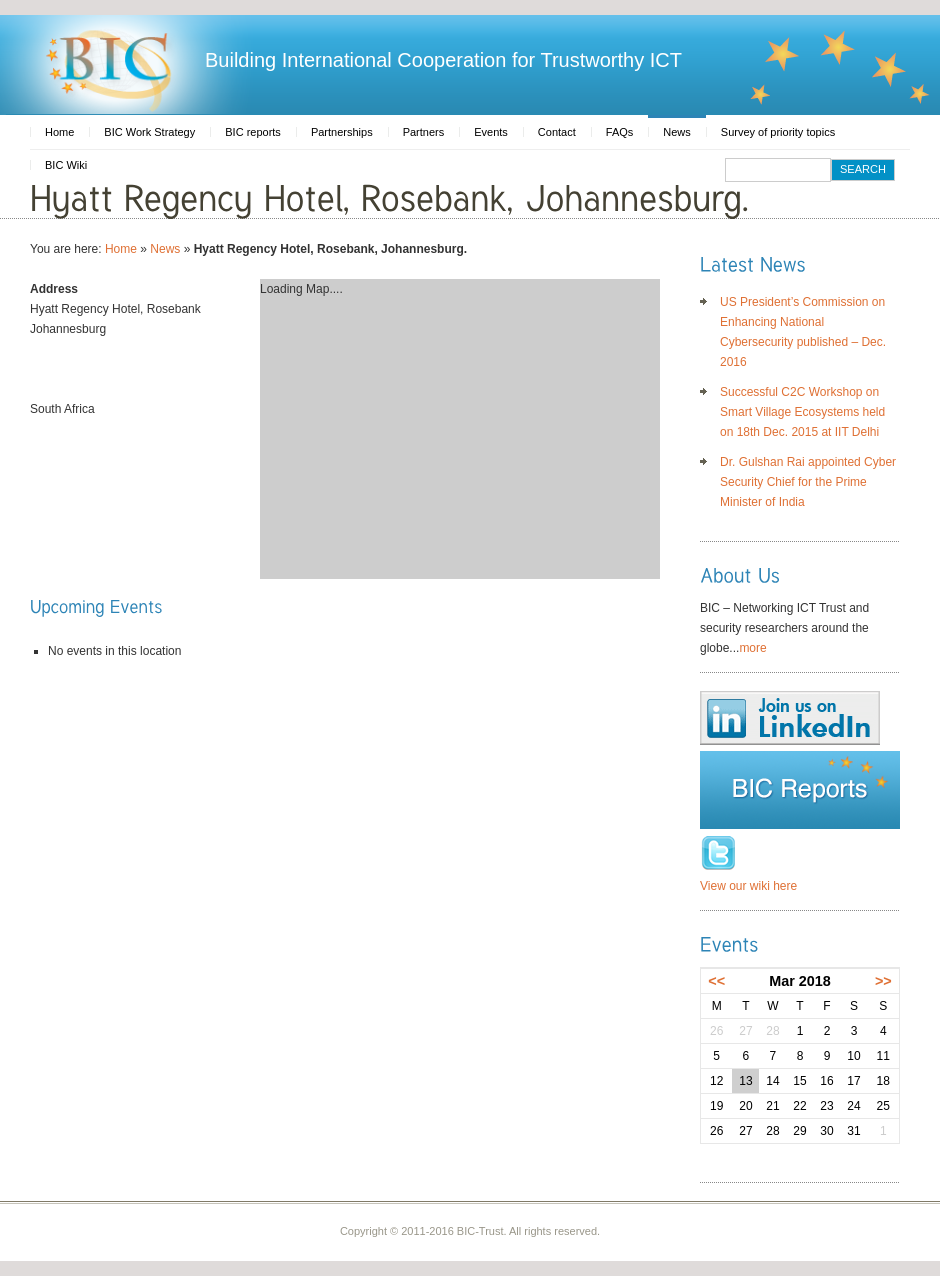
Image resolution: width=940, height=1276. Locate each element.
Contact (557, 132)
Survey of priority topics (778, 132)
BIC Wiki (66, 165)
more (752, 648)
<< (716, 981)
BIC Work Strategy (149, 132)
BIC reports (253, 132)
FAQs (620, 132)
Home (59, 132)
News (677, 132)
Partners (424, 132)
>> (883, 981)
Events (491, 132)
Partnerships (342, 132)
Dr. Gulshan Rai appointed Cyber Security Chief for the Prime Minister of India (808, 482)
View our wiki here (748, 886)
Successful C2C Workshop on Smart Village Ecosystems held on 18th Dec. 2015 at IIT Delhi (802, 412)
